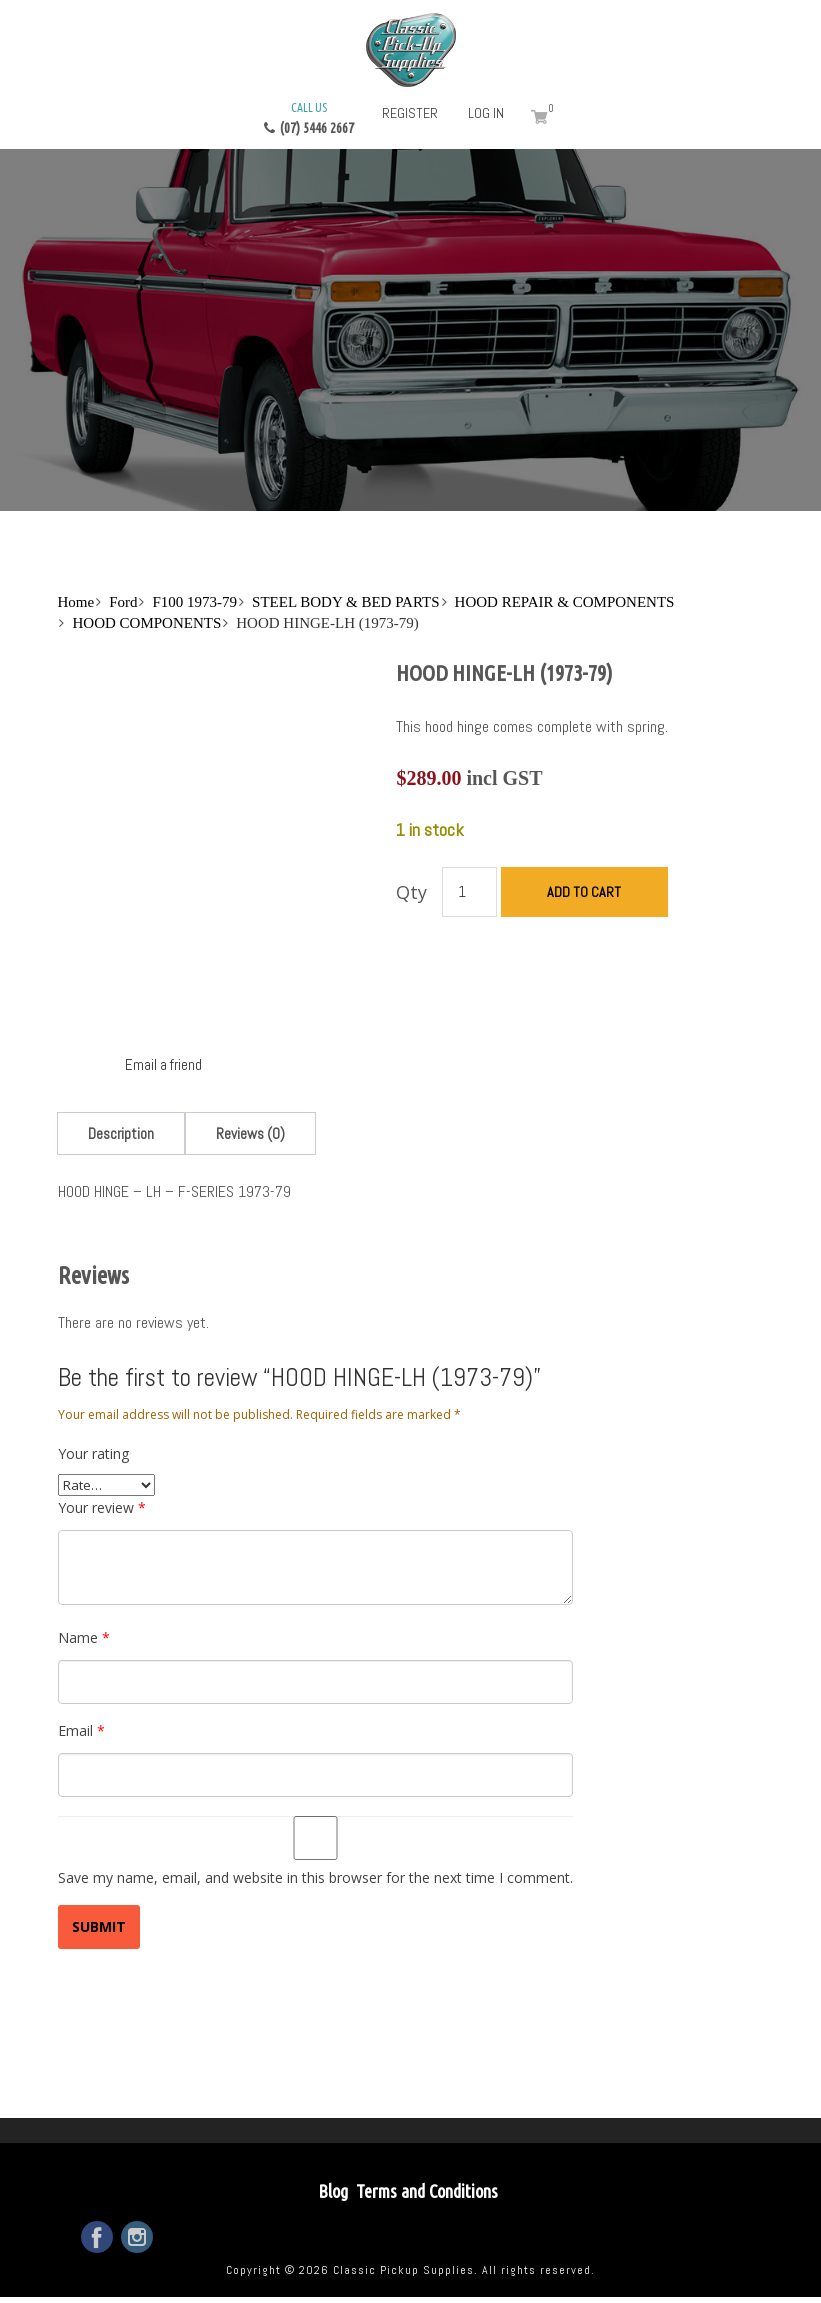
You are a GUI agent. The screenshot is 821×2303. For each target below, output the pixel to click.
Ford (123, 602)
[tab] (121, 1133)
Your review (102, 1507)
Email (81, 1730)
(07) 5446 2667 (309, 117)
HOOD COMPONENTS (146, 623)
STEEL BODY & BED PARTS (345, 602)
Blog (333, 2191)
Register (410, 113)
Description (121, 1133)
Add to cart (584, 892)
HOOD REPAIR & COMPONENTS (565, 602)
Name (84, 1637)
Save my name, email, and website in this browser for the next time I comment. (315, 1877)
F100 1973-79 (194, 602)
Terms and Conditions (427, 2191)
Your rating (93, 1453)
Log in (486, 113)
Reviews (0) (250, 1133)
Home (75, 602)
